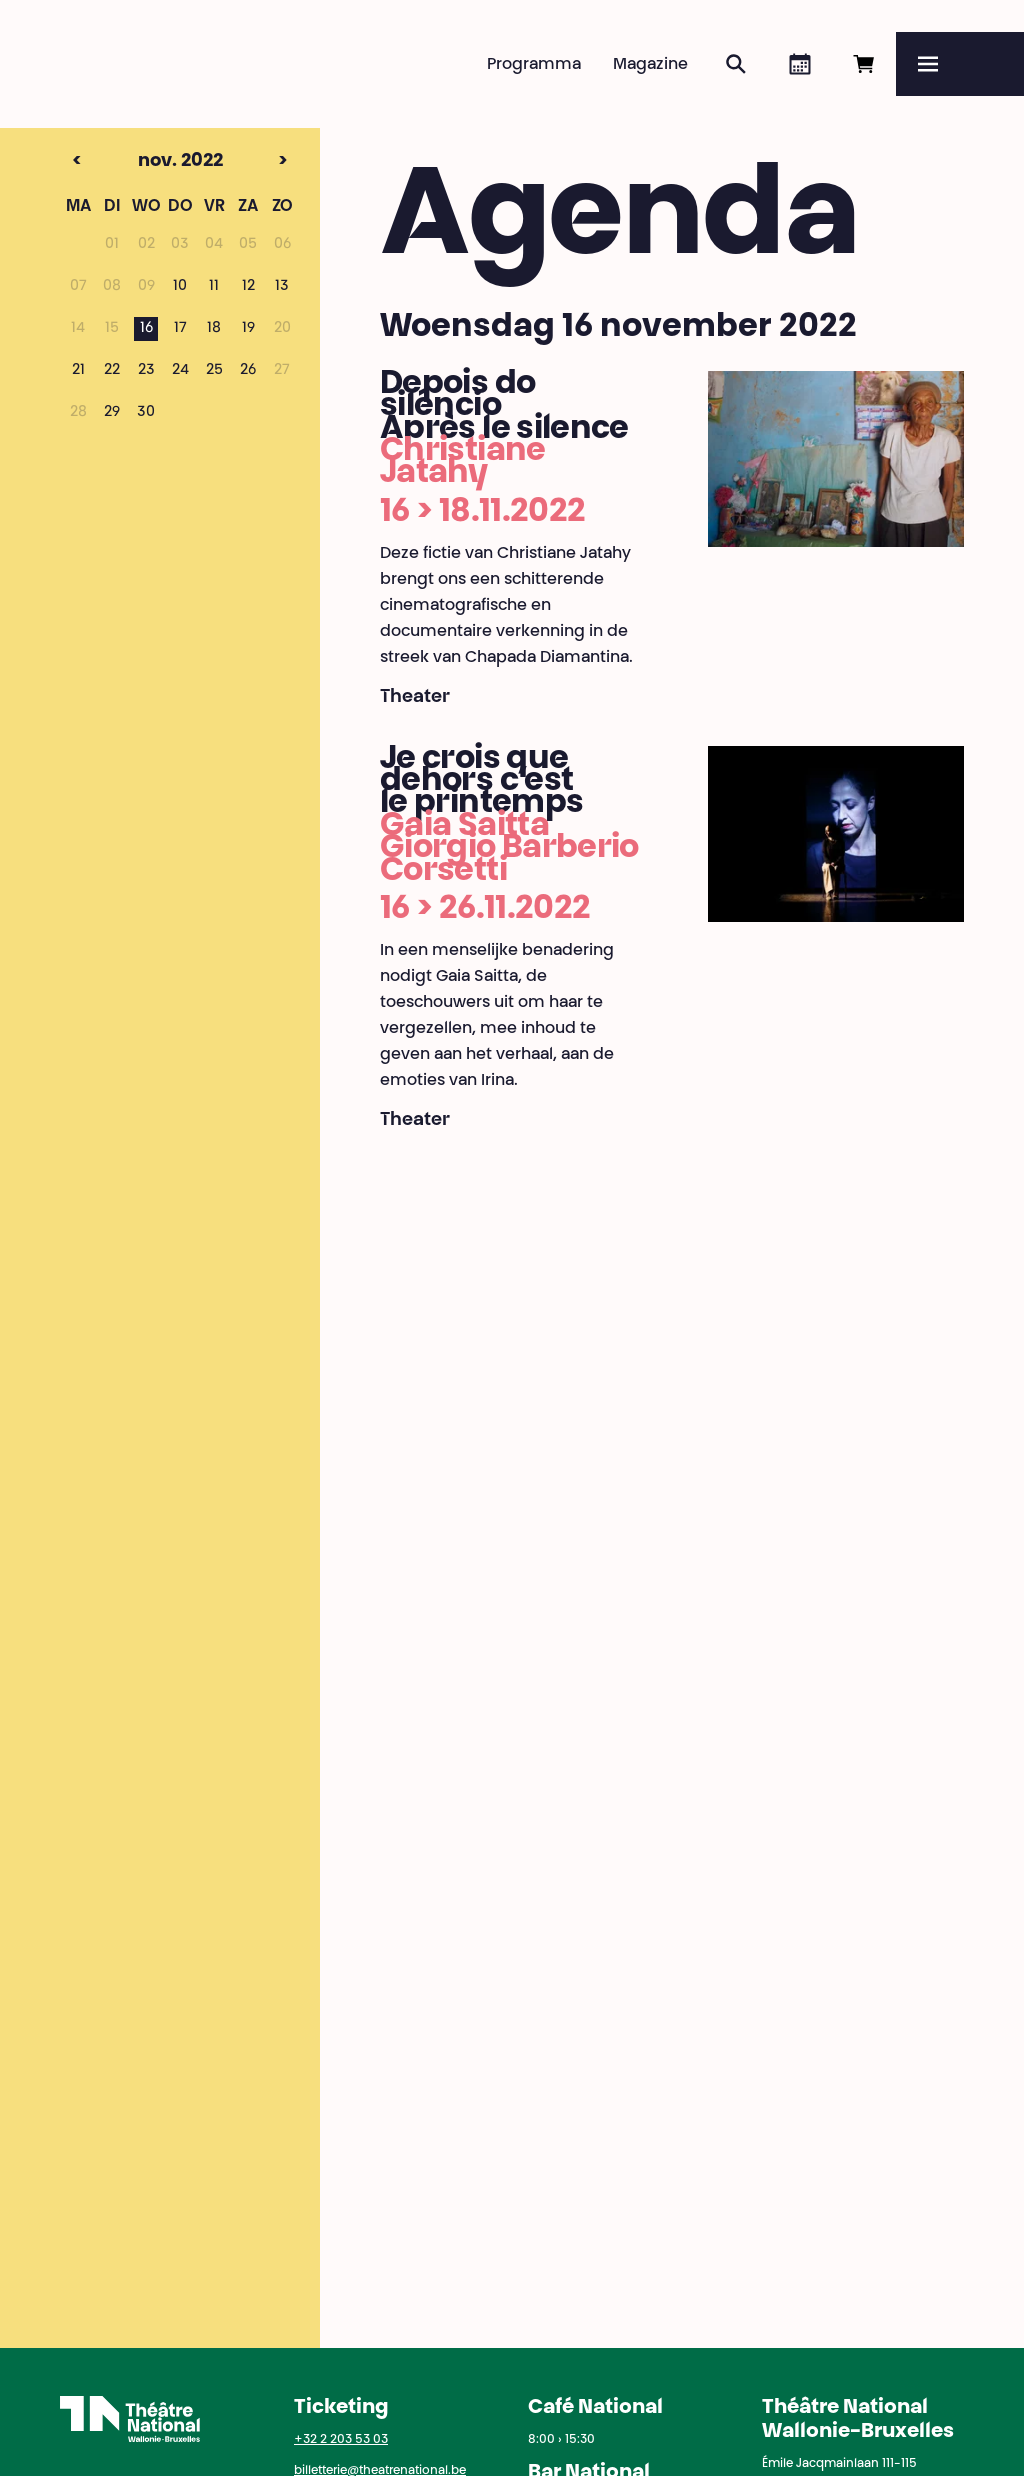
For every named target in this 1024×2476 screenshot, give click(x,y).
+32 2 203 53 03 (341, 2440)
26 (248, 371)
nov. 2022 (144, 162)
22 (112, 371)
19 (248, 329)
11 (214, 287)
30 (146, 413)
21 (78, 371)
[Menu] (960, 64)
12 (248, 287)
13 (282, 287)
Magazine (650, 65)
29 (112, 413)
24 (180, 371)
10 (180, 287)
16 (146, 329)
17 (180, 329)
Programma (534, 65)
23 (146, 371)
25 (214, 371)
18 (214, 329)
